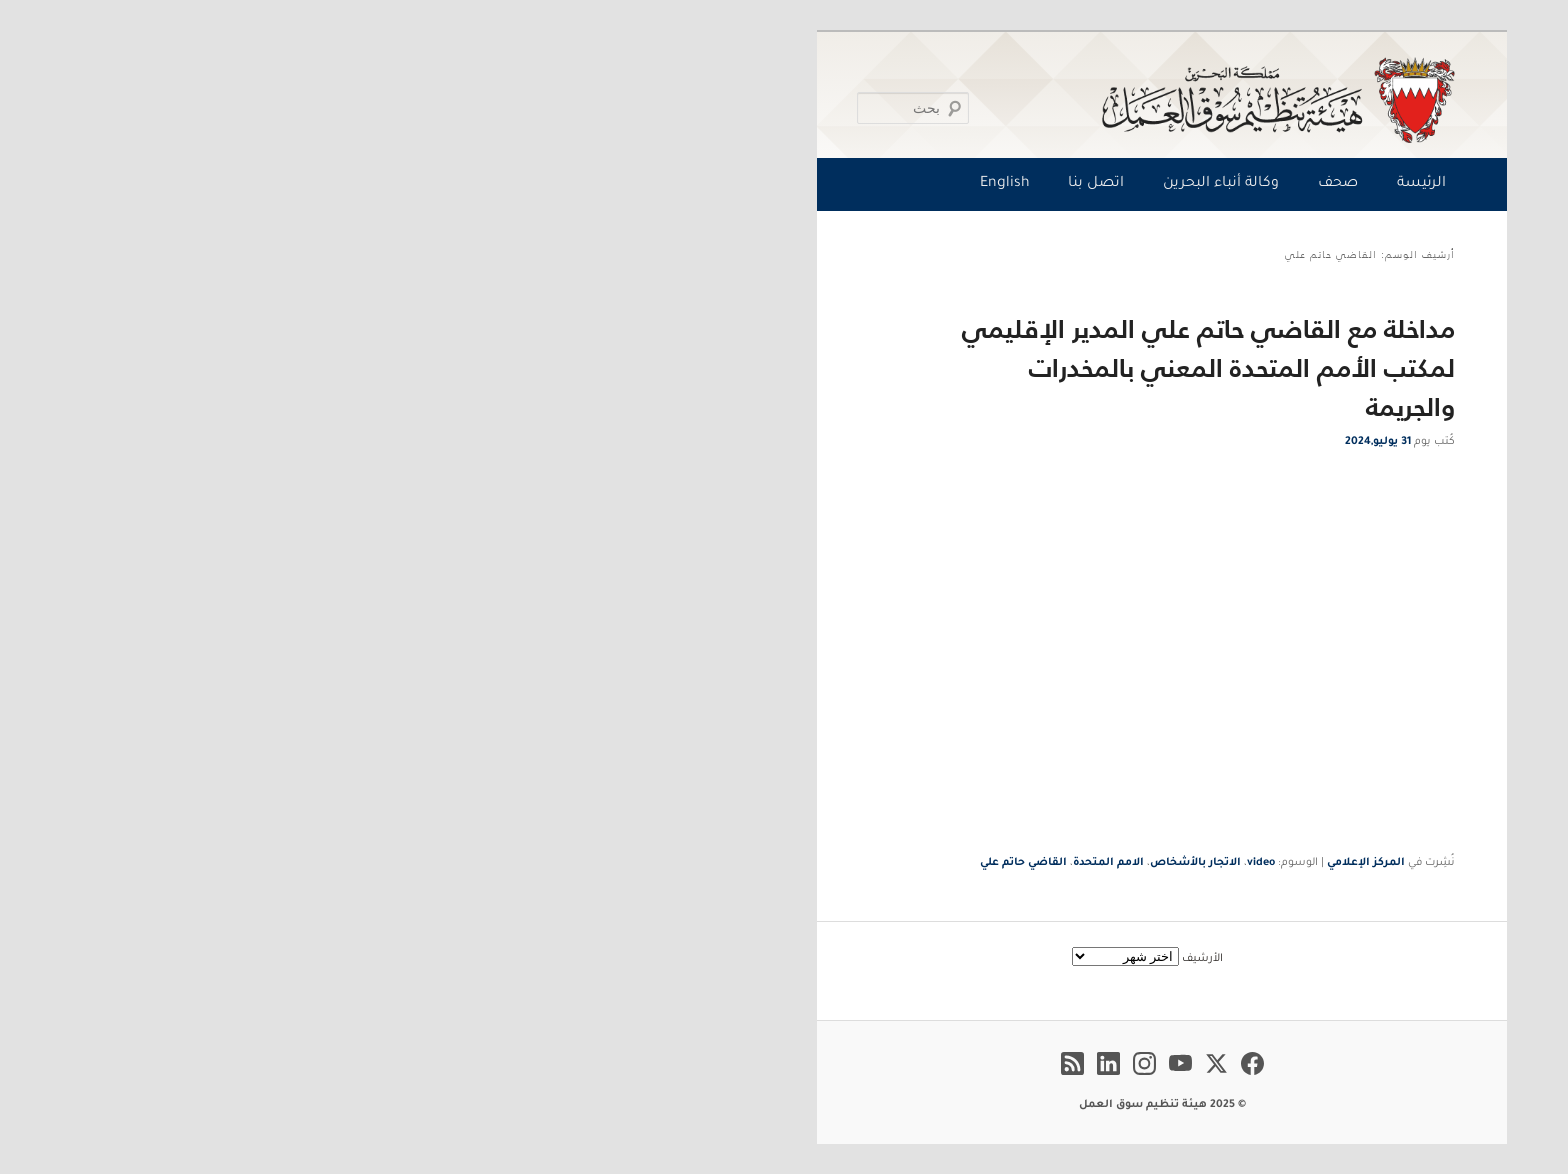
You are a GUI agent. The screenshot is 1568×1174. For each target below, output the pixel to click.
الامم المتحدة (730, 863)
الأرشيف (824, 959)
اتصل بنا (718, 184)
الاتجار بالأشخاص (817, 863)
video (883, 863)
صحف (960, 184)
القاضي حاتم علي (645, 863)
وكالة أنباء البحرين (843, 184)
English (627, 184)
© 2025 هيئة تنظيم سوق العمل (784, 1105)
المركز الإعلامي (988, 863)
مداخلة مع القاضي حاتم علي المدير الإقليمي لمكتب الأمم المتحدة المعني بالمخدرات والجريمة (830, 367)
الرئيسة (1043, 184)
